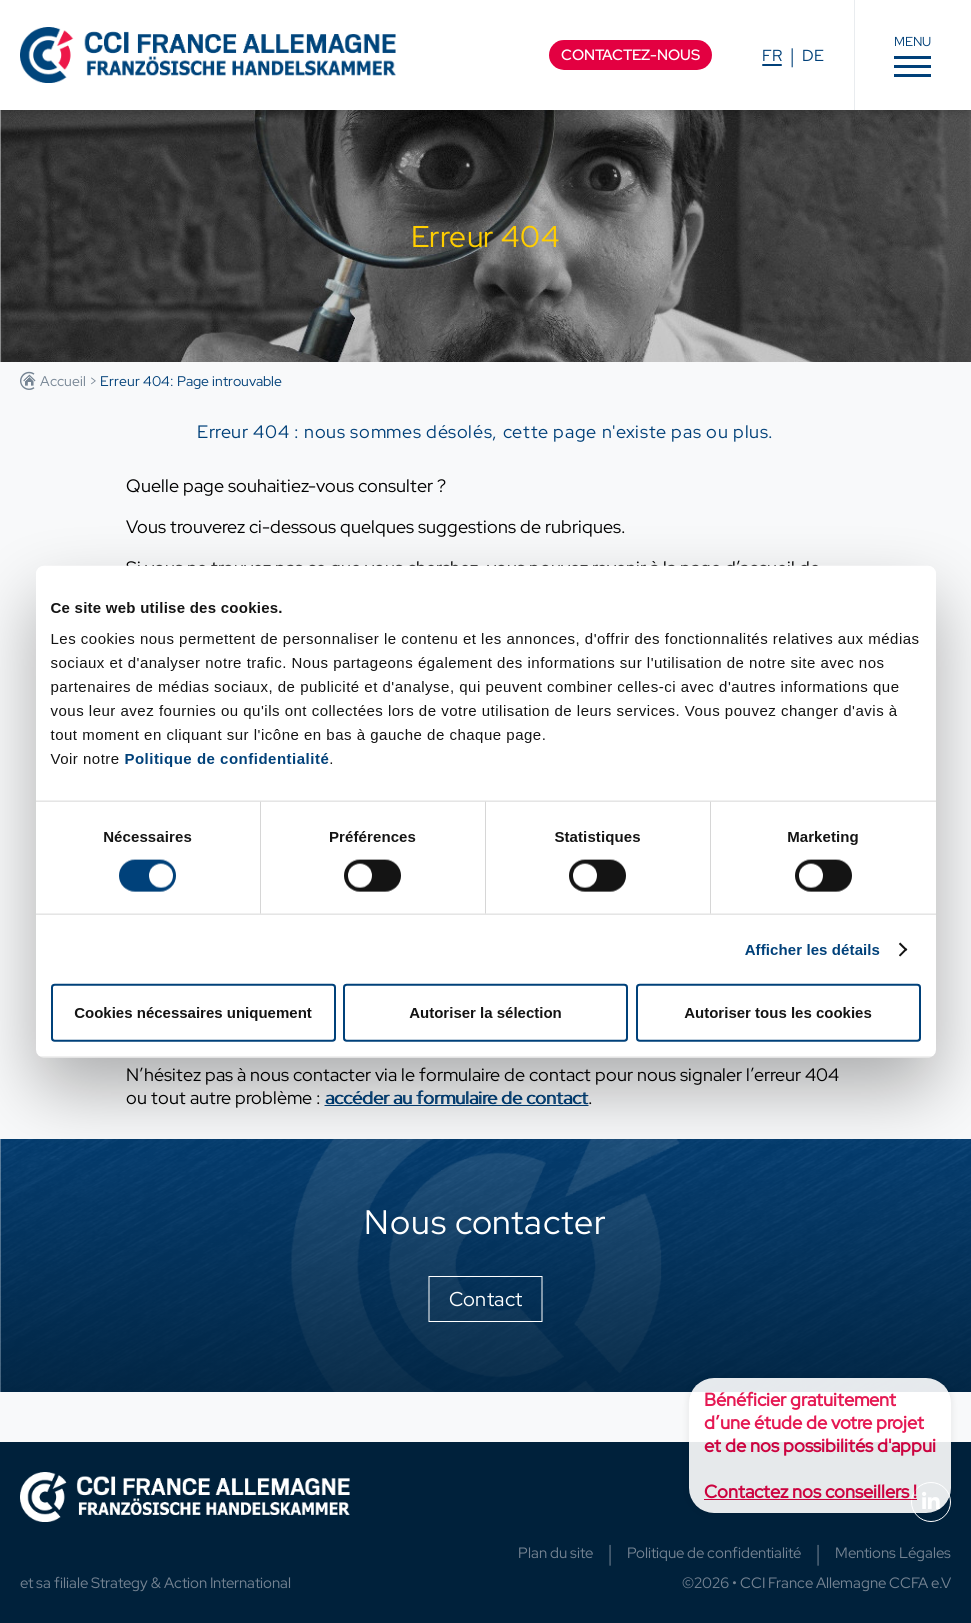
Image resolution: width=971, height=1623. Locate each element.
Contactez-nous (630, 55)
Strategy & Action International (191, 1583)
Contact (486, 1299)
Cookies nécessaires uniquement (193, 1012)
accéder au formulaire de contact (456, 1097)
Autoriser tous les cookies (778, 1012)
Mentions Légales (893, 1553)
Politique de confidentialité (226, 758)
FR (772, 55)
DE (813, 55)
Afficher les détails (812, 948)
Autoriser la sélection (485, 1012)
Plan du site (555, 1553)
